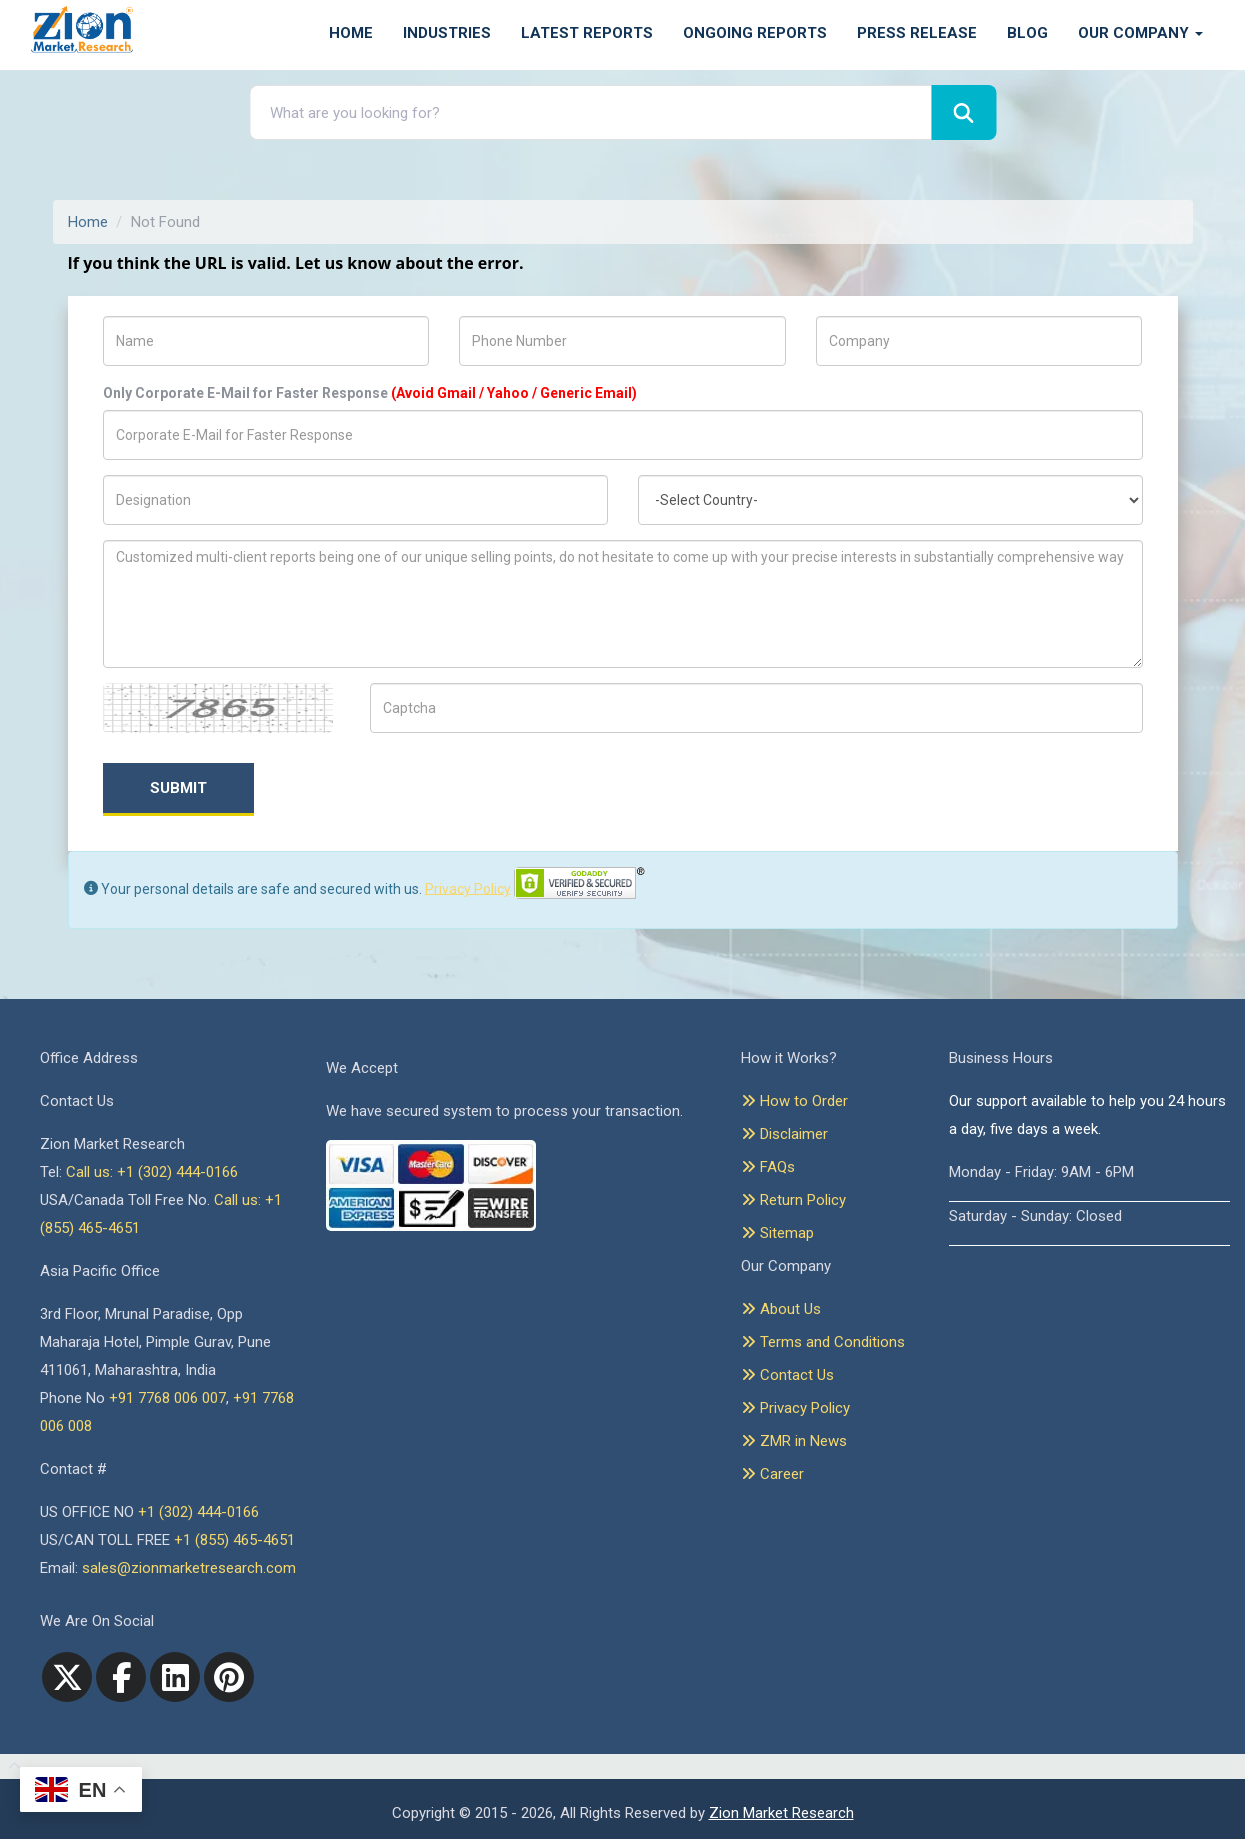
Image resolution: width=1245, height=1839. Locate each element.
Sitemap (777, 1233)
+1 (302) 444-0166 (198, 1512)
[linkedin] (175, 1677)
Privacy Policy (468, 888)
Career (772, 1474)
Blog (1027, 33)
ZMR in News (794, 1441)
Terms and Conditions (823, 1342)
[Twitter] (67, 1677)
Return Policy (793, 1200)
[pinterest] (229, 1677)
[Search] (963, 112)
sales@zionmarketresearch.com (189, 1568)
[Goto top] (10, 1767)
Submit (178, 788)
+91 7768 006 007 (167, 1398)
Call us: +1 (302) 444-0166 (152, 1172)
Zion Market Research (781, 1813)
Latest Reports (587, 33)
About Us (781, 1309)
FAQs (768, 1167)
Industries (447, 33)
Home (351, 33)
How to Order (794, 1101)
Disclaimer (784, 1134)
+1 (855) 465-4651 (234, 1540)
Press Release (917, 33)
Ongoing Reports (755, 33)
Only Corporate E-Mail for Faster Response (370, 393)
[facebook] (121, 1677)
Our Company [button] (1140, 33)
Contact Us (787, 1375)
